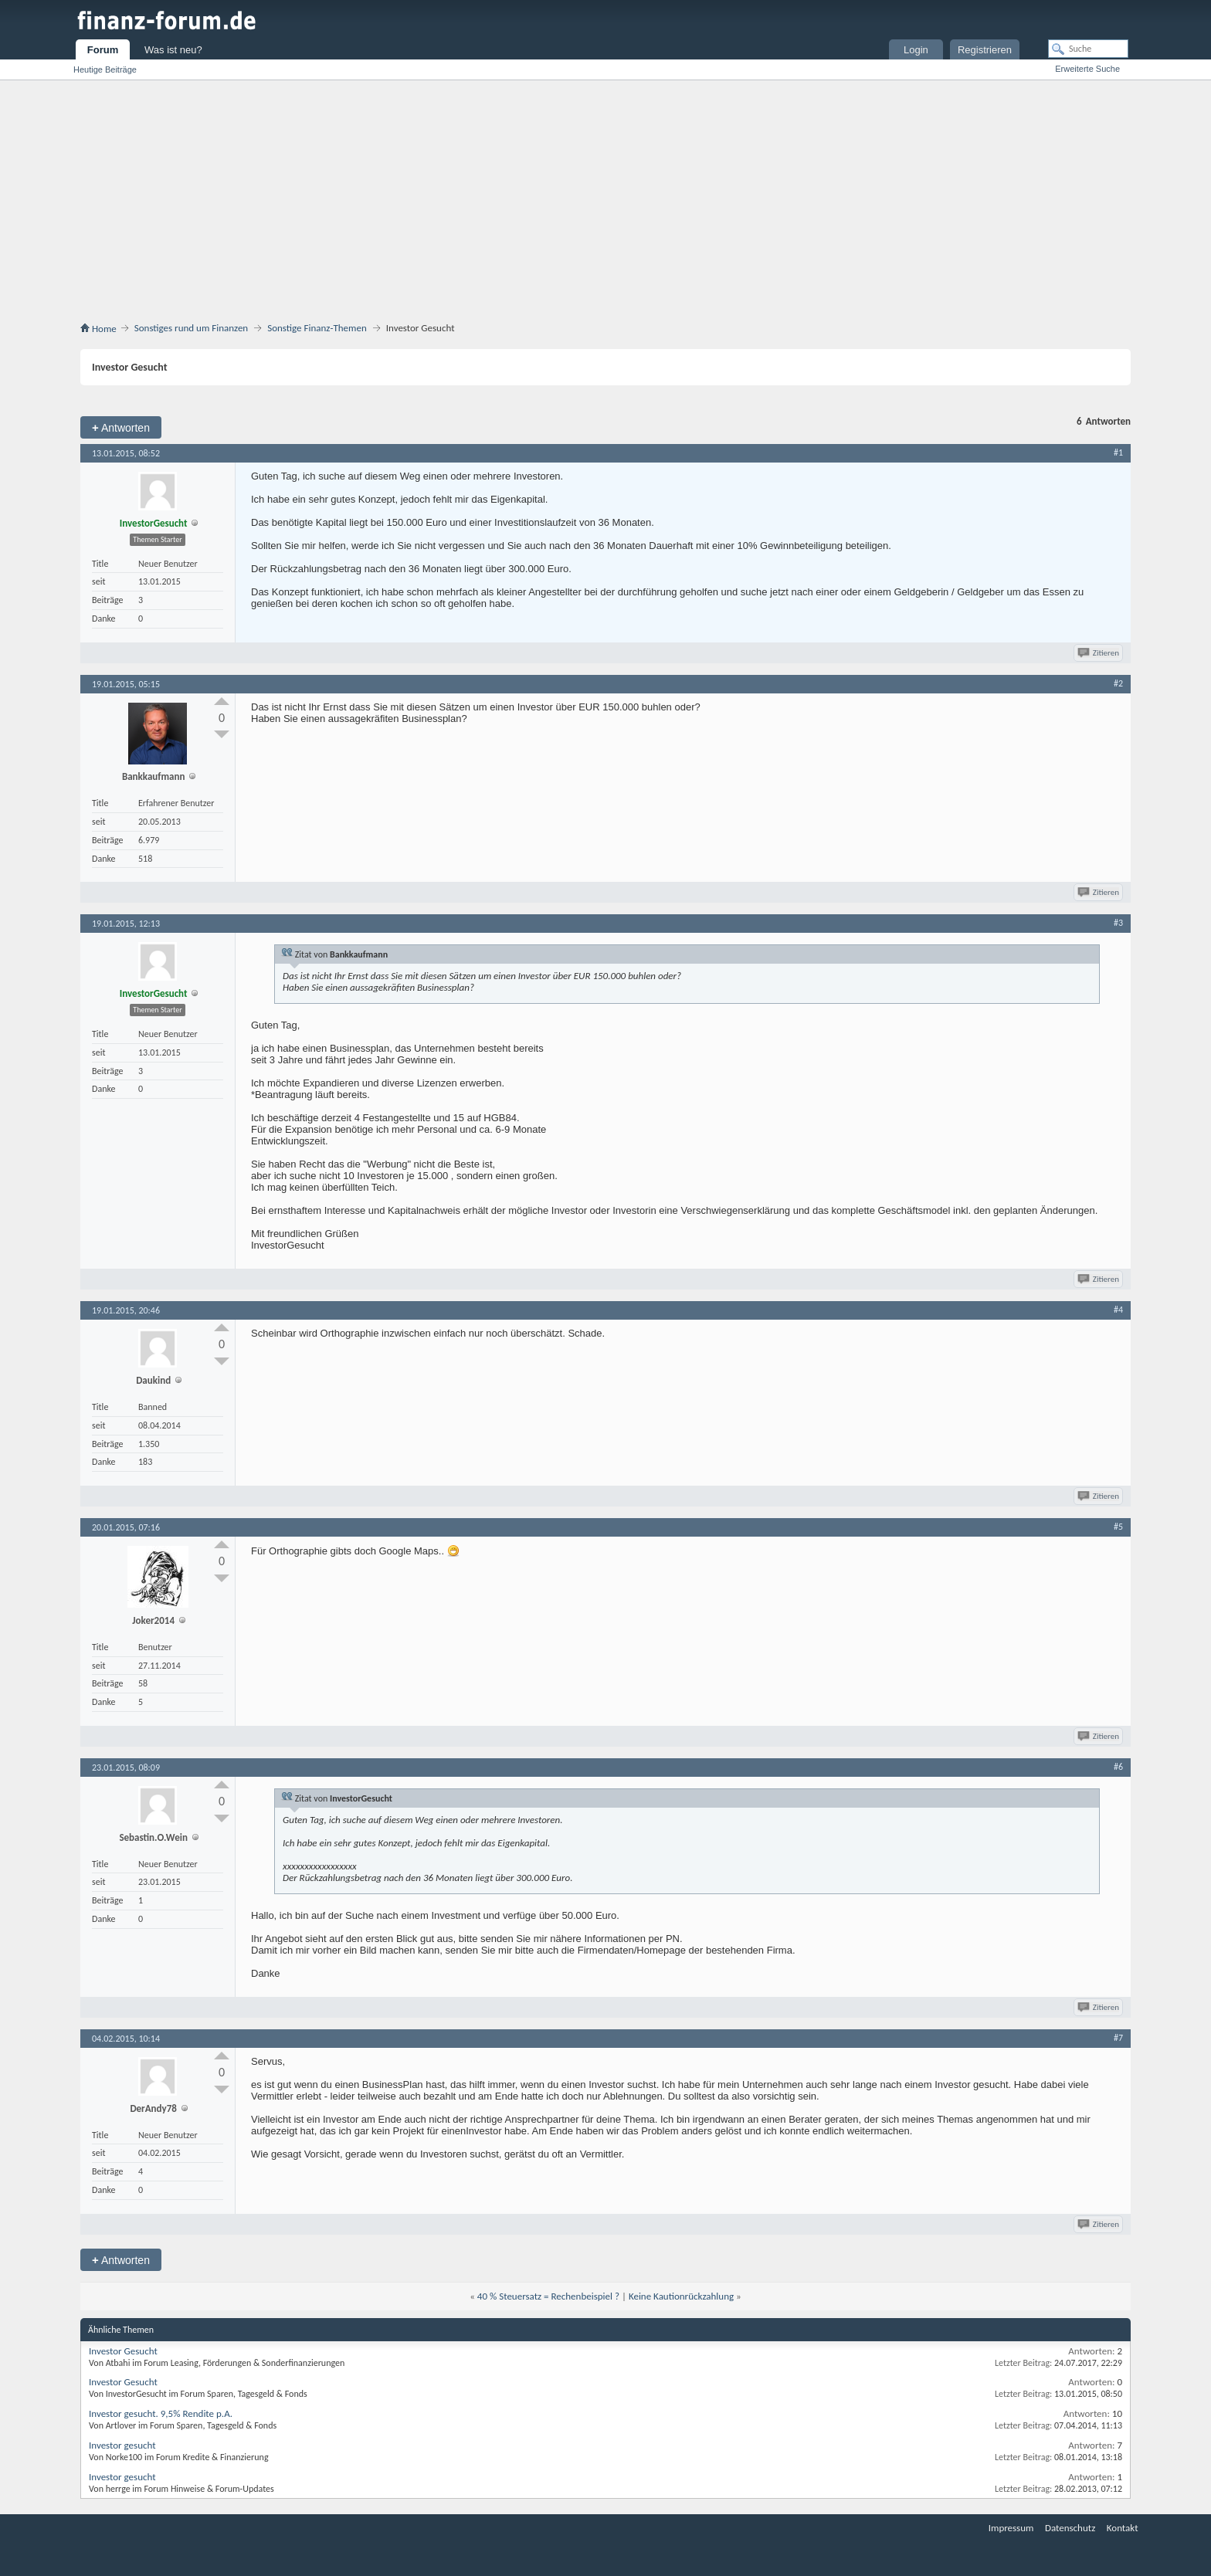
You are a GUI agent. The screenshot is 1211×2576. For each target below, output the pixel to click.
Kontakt (1122, 2528)
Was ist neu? (173, 50)
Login (916, 50)
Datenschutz (1070, 2528)
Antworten (121, 427)
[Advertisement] (605, 196)
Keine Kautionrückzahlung (681, 2296)
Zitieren (1099, 653)
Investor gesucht (122, 2445)
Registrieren (985, 50)
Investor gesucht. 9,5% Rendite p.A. (160, 2413)
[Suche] (1088, 48)
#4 (1118, 1309)
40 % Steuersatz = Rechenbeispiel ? (548, 2296)
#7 (1118, 2037)
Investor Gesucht (123, 2351)
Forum (102, 50)
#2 (1118, 683)
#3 (1118, 922)
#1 (1118, 452)
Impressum (1011, 2528)
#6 (1118, 1766)
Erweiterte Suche (1087, 68)
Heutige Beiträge (105, 69)
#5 (1118, 1526)
